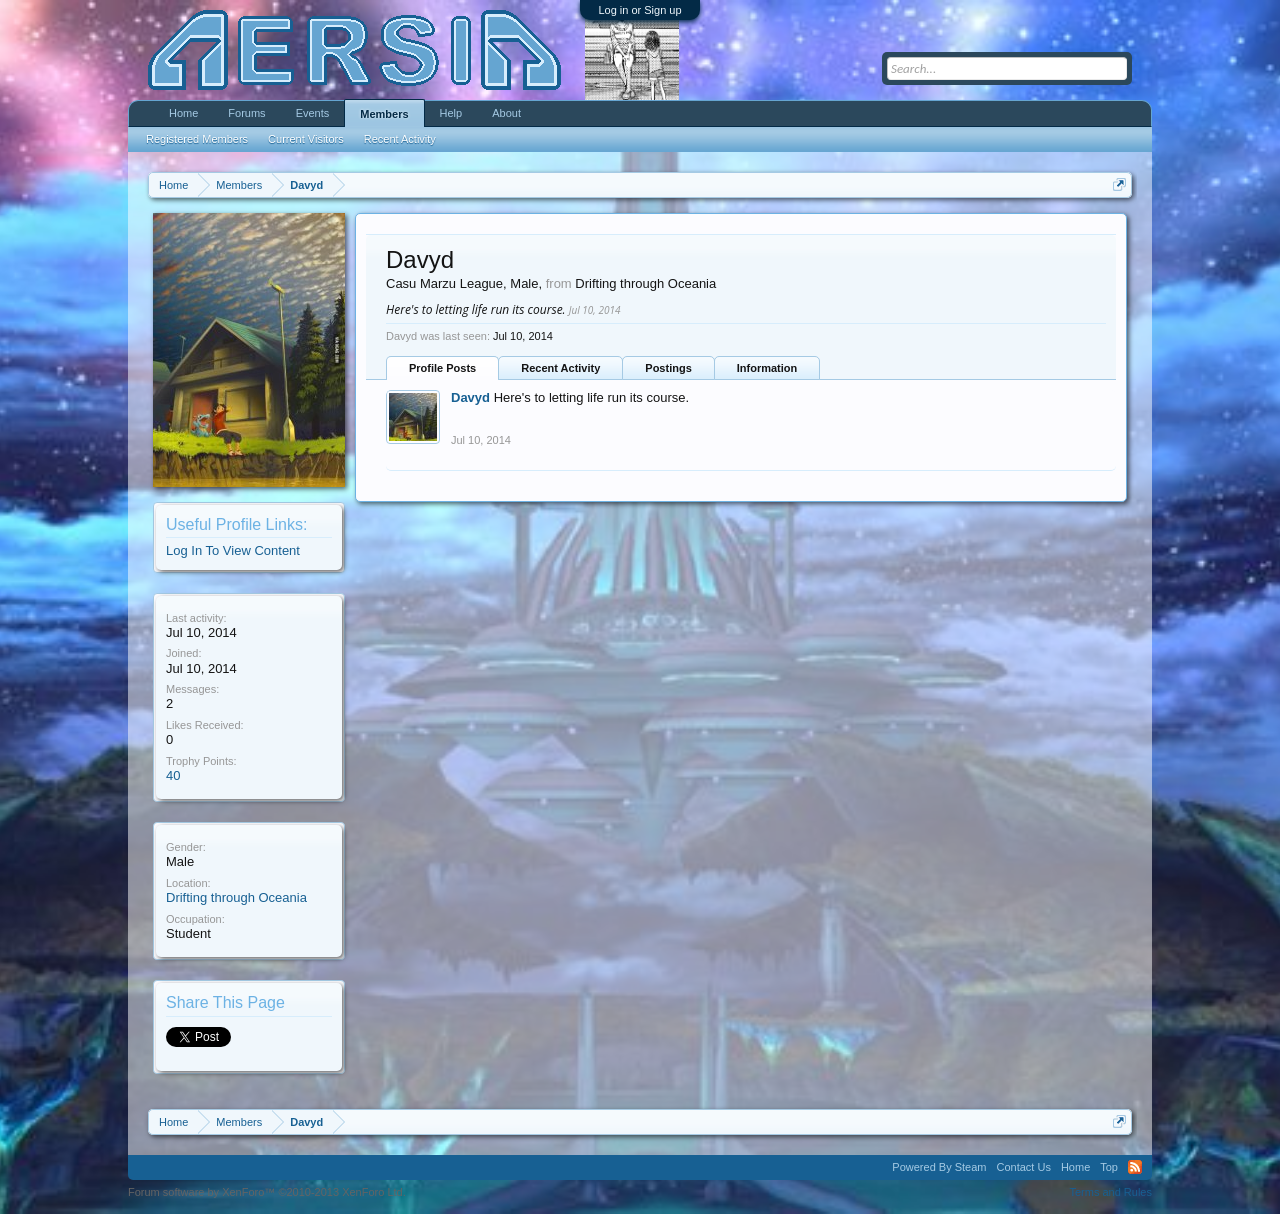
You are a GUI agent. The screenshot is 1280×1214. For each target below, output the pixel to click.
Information (767, 368)
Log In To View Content (233, 550)
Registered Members (197, 139)
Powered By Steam (939, 1167)
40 (173, 775)
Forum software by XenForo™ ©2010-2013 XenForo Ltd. (267, 1192)
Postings (668, 368)
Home (183, 113)
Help (451, 113)
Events (313, 113)
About (506, 113)
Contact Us (1023, 1167)
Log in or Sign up (639, 10)
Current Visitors (306, 139)
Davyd (470, 397)
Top (1109, 1167)
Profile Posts (442, 368)
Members (384, 114)
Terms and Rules (1110, 1192)
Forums (246, 113)
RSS (1135, 1167)
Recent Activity (560, 368)
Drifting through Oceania (236, 897)
